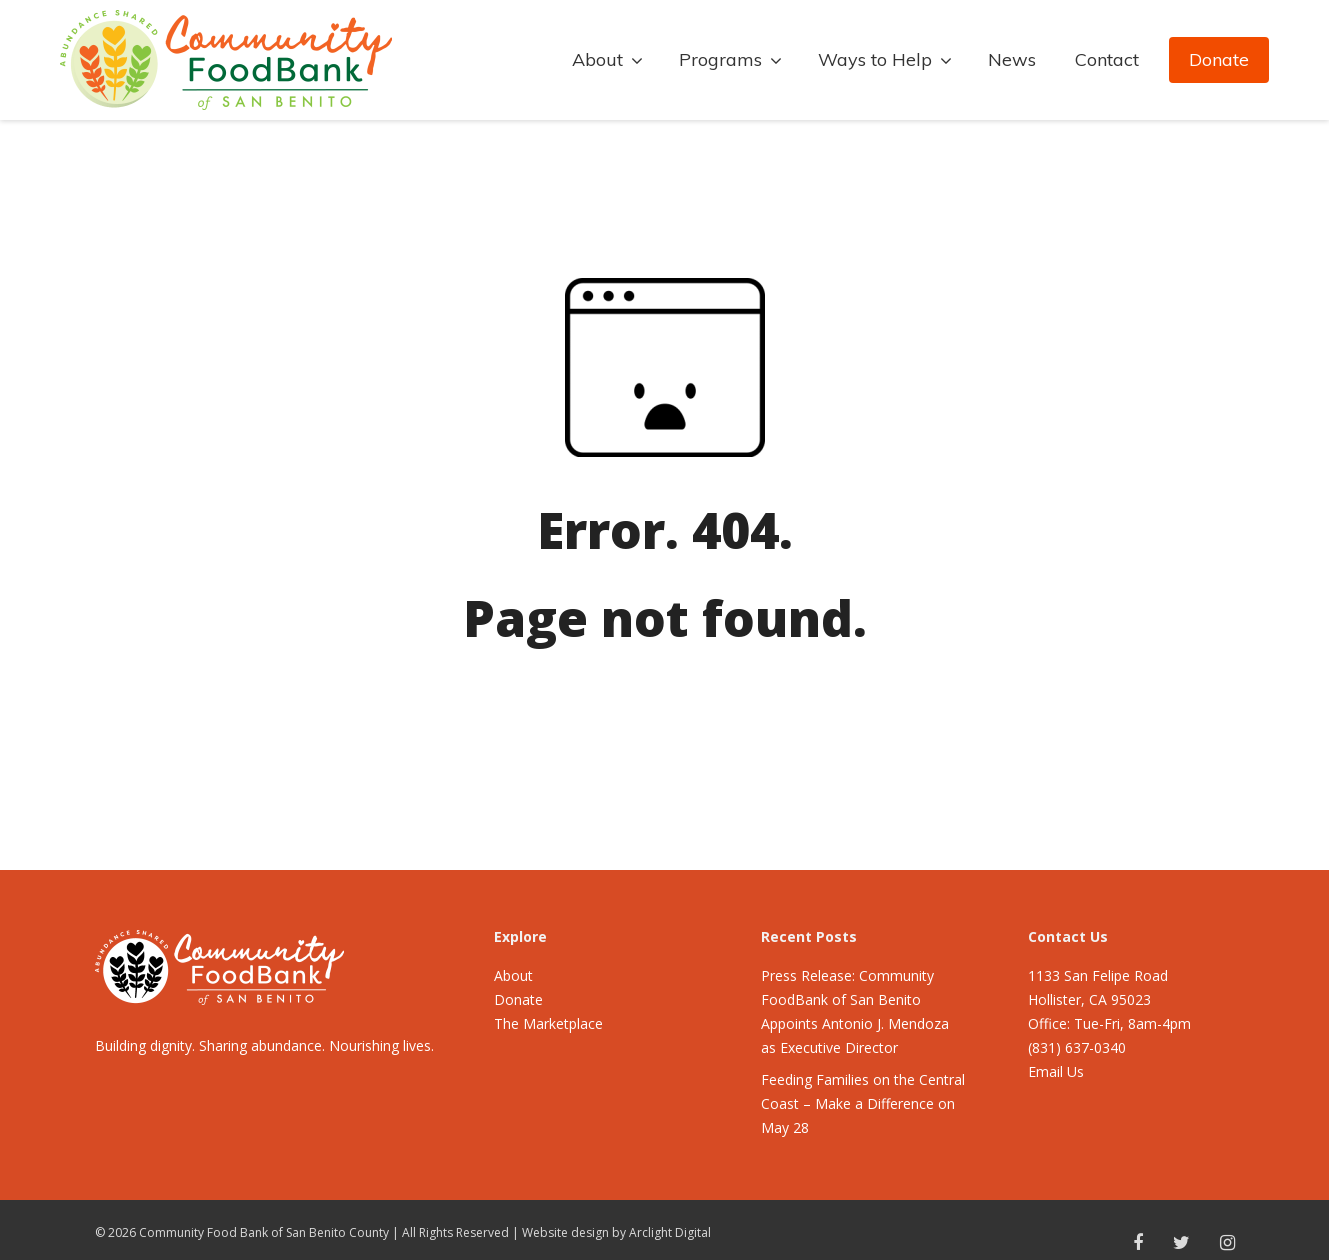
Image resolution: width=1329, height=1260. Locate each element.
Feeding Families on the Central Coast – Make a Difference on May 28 (863, 1103)
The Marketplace (548, 1023)
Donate (1219, 59)
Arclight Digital (670, 1232)
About (513, 975)
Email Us (1056, 1071)
